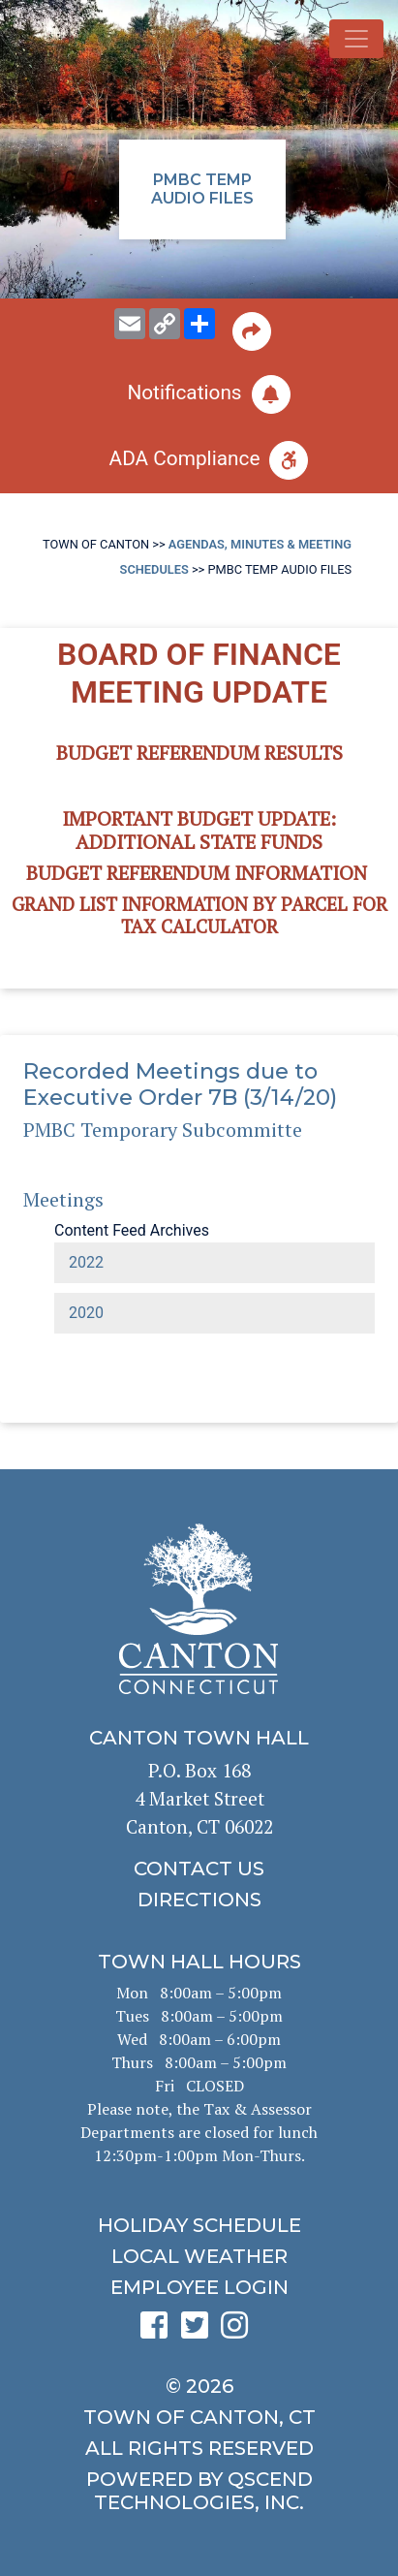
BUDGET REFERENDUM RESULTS (199, 752)
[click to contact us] (199, 1868)
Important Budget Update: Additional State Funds (199, 830)
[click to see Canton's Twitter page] (199, 2331)
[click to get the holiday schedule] (199, 2225)
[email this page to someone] (129, 323)
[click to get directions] (199, 1899)
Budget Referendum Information (196, 873)
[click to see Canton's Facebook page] (158, 2331)
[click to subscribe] (199, 394)
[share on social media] (199, 323)
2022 (86, 1262)
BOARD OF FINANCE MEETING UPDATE (199, 672)
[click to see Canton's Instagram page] (239, 2331)
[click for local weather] (199, 2256)
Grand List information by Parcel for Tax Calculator (199, 915)
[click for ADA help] (199, 460)
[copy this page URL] (164, 323)
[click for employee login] (199, 2287)
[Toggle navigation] (356, 38)
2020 (86, 1313)
